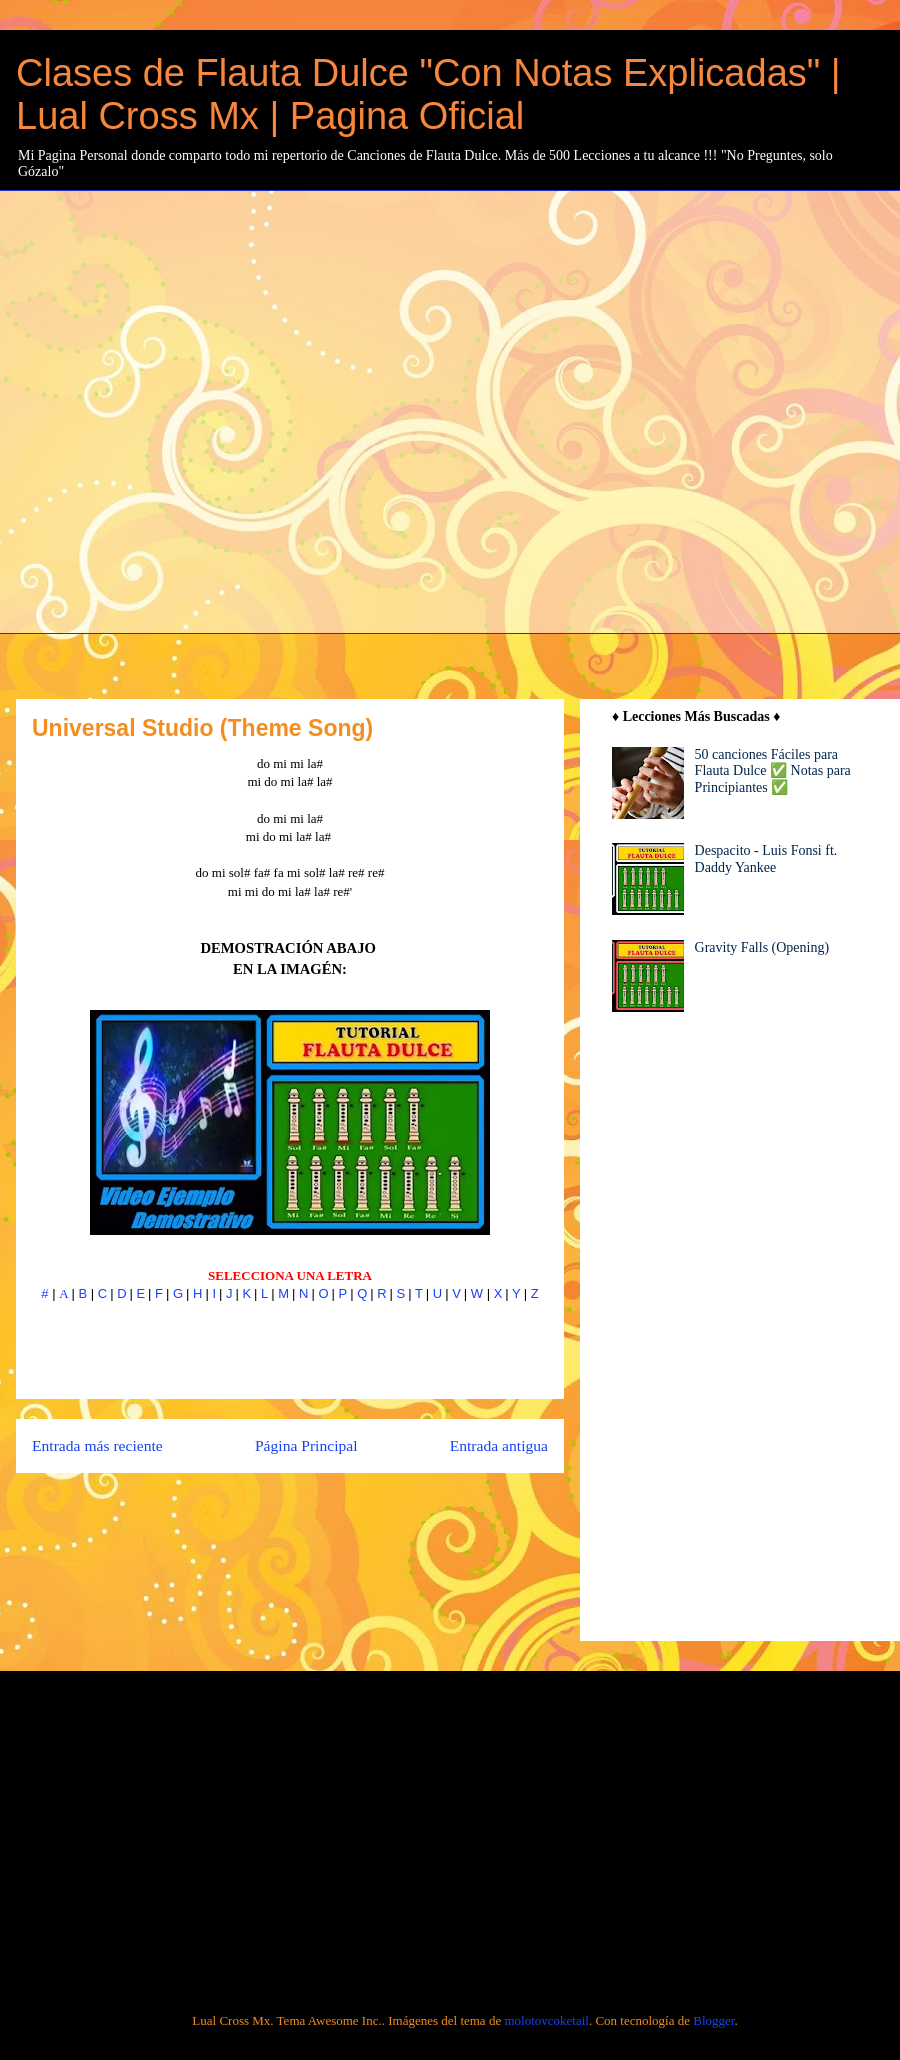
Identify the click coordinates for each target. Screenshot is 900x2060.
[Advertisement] (219, 409)
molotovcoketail (546, 2020)
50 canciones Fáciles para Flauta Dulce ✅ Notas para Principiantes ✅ (773, 771)
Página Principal (306, 1445)
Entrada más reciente (97, 1445)
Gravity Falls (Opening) (762, 947)
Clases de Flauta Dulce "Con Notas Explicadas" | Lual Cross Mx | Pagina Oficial (428, 94)
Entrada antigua (499, 1445)
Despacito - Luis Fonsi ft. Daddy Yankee (766, 859)
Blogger (713, 2020)
